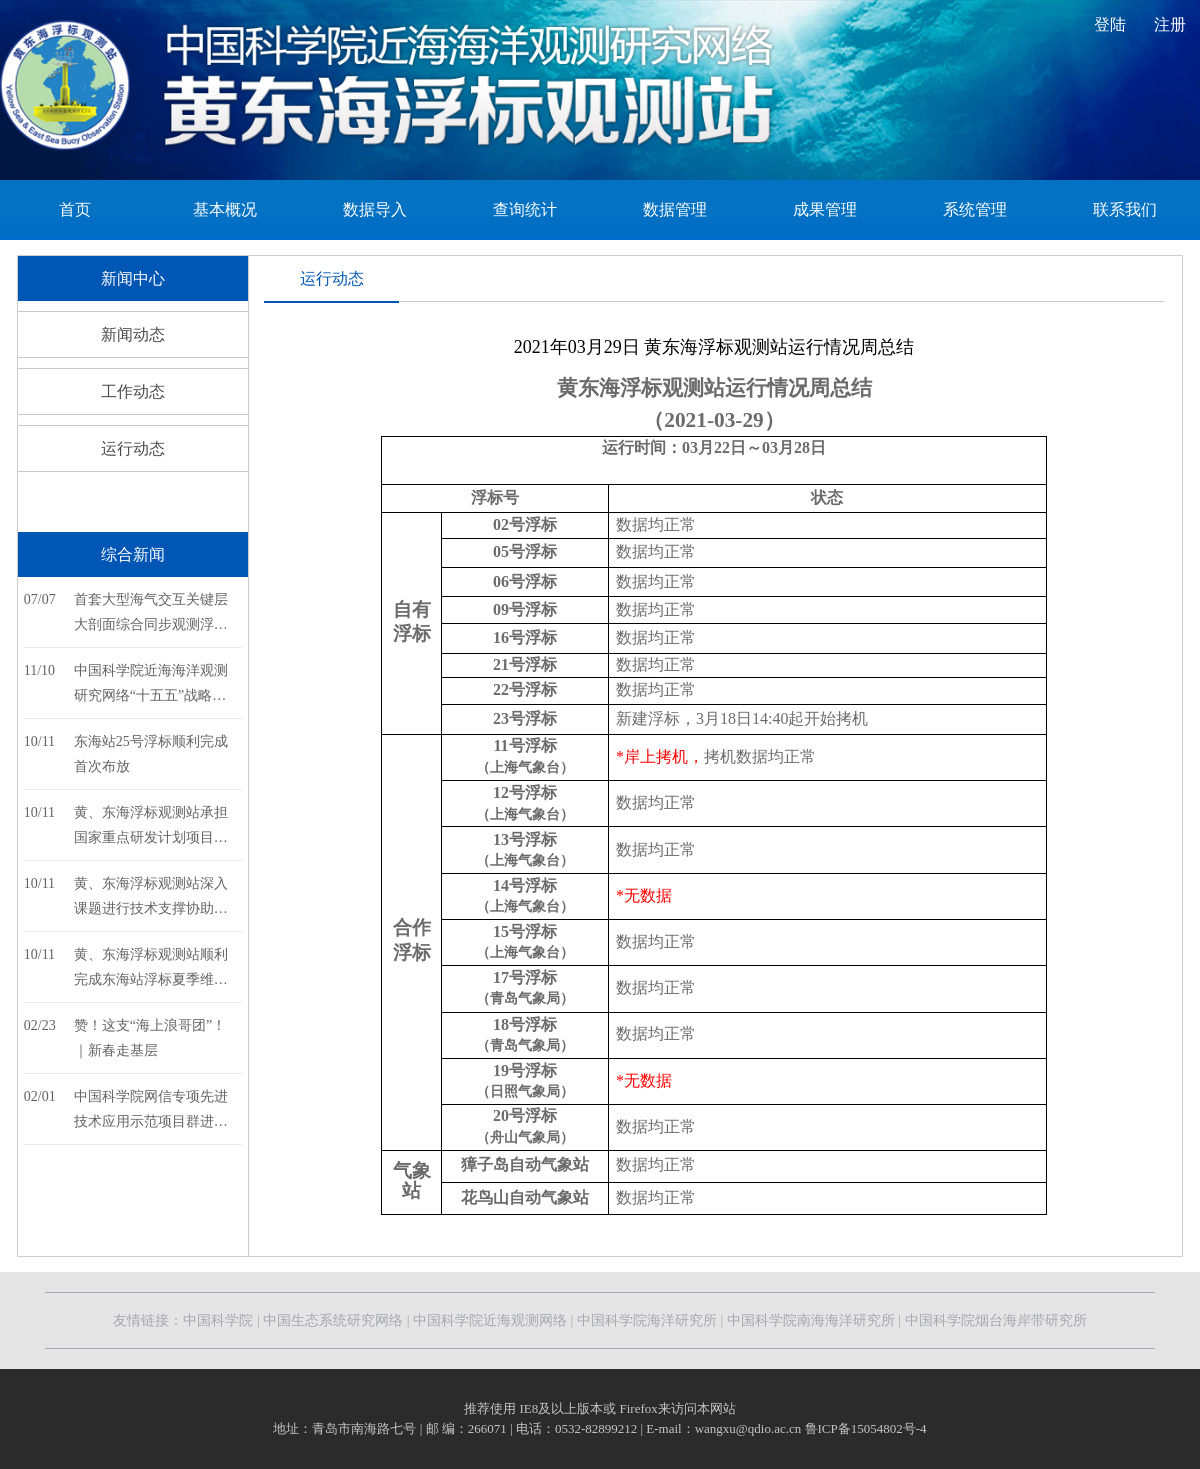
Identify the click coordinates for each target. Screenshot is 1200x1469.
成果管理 (825, 209)
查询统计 (525, 209)
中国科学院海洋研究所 (647, 1320)
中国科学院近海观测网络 (489, 1320)
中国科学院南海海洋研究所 (811, 1320)
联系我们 (1125, 209)
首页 (75, 209)
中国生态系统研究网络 (333, 1320)
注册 (1170, 24)
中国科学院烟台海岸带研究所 (996, 1320)
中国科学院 (218, 1320)
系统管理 (975, 209)
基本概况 (225, 209)
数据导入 (375, 209)
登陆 (1110, 24)
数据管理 (675, 209)
